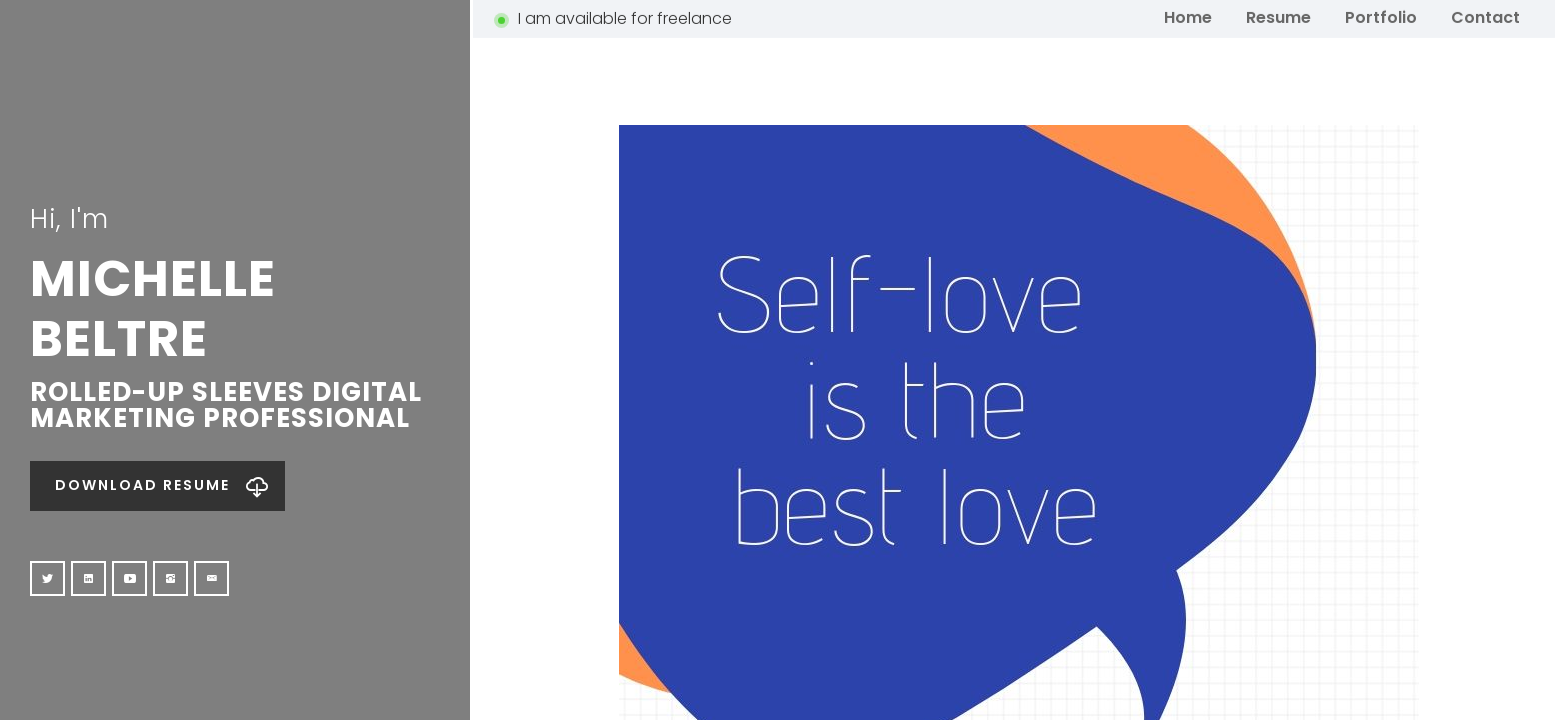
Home (1188, 16)
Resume (1278, 16)
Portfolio (1381, 16)
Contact (1485, 16)
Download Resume (142, 485)
